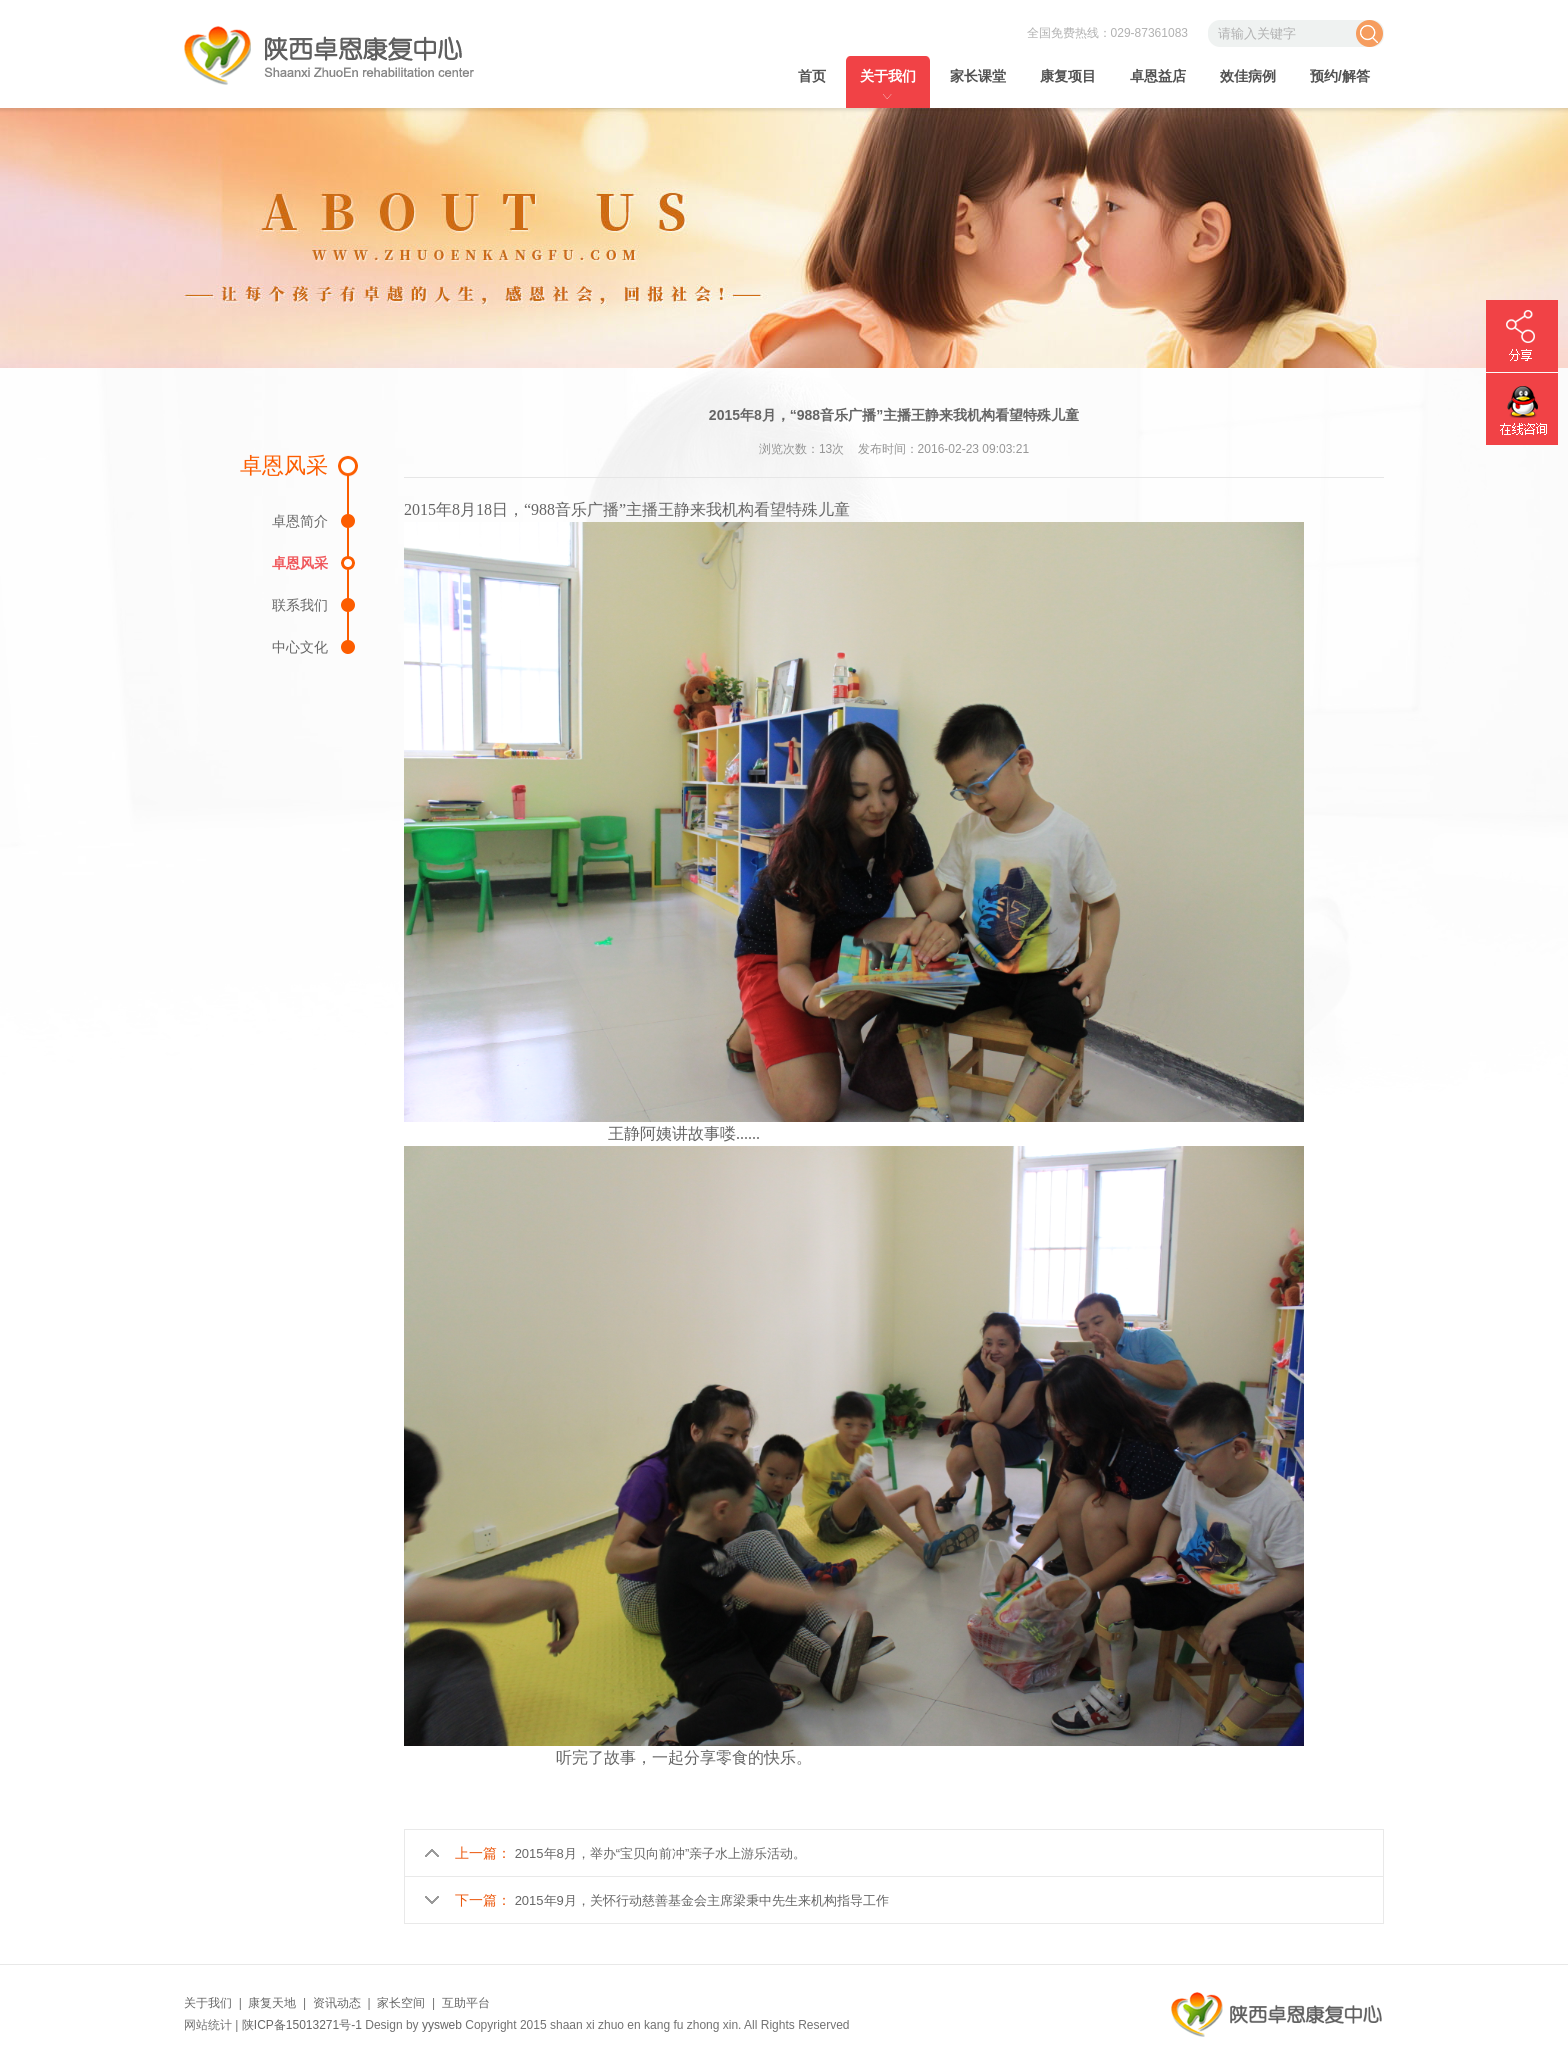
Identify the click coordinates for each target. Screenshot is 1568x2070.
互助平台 (466, 2003)
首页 (812, 76)
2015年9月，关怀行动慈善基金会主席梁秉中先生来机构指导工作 (702, 1900)
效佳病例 (1248, 76)
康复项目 (1068, 76)
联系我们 (300, 604)
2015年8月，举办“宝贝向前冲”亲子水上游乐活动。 (661, 1853)
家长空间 (401, 2003)
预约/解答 (1340, 76)
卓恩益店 (1158, 76)
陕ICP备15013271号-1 (302, 2025)
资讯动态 (337, 2003)
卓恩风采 (300, 562)
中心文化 (300, 646)
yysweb (442, 2025)
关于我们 (888, 76)
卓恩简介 (300, 520)
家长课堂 (978, 76)
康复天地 (272, 2003)
